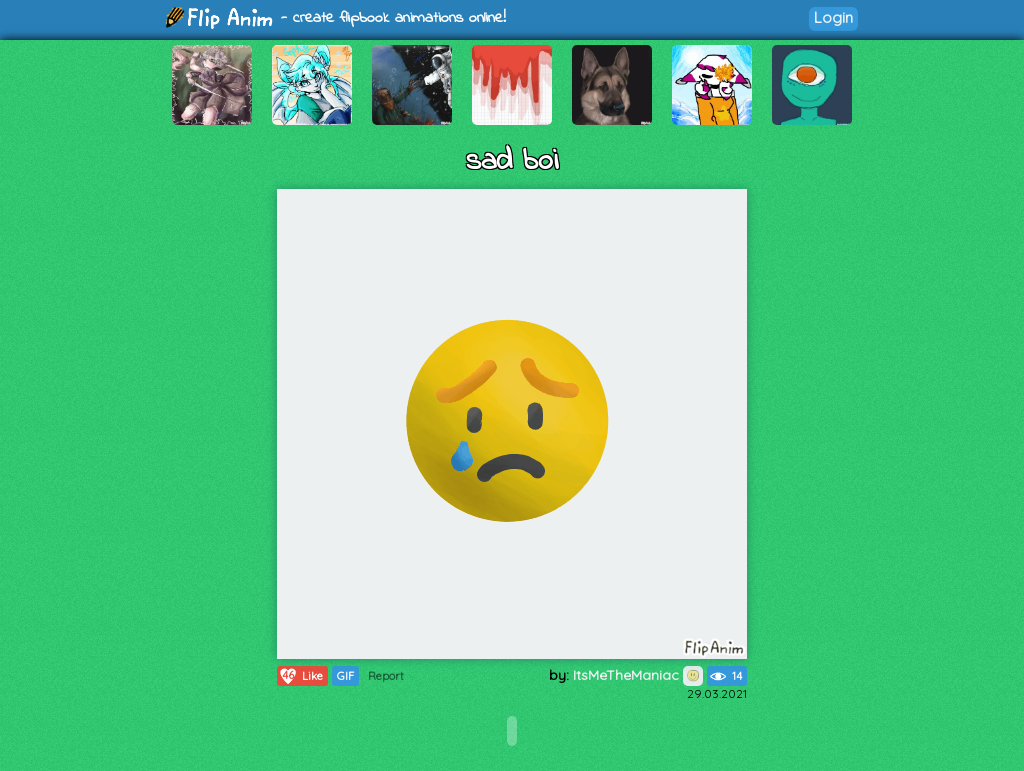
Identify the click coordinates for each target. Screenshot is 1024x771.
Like (300, 676)
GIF (345, 676)
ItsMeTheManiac (638, 675)
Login (833, 17)
